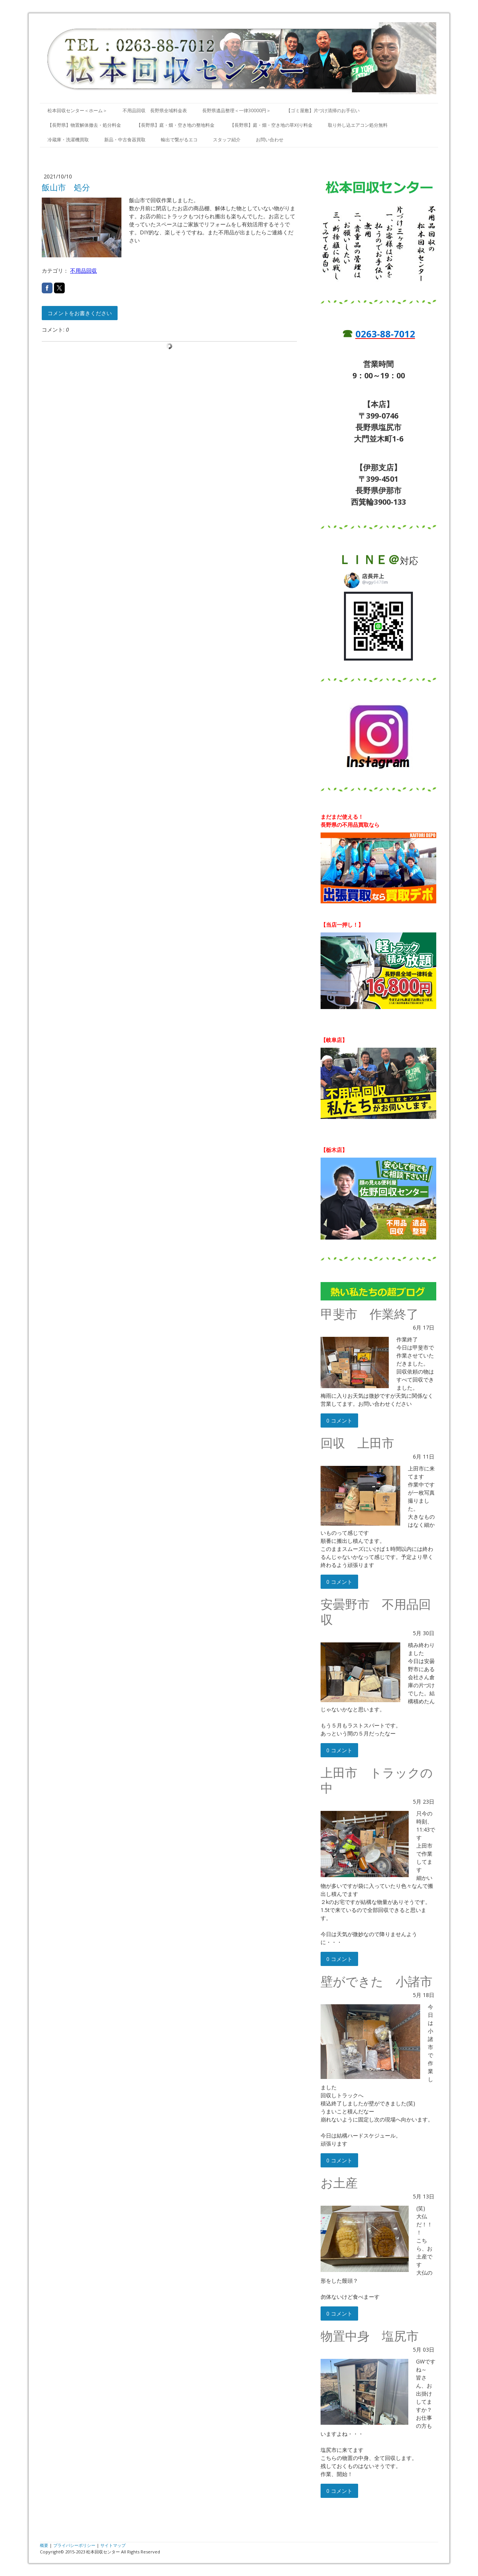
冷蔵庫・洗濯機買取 (68, 139)
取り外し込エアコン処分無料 (358, 125)
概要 (44, 2545)
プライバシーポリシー (74, 2545)
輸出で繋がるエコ (179, 139)
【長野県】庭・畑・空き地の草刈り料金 (271, 125)
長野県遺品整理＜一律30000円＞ (236, 110)
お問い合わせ (269, 139)
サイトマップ (113, 2545)
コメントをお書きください (79, 313)
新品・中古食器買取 (125, 139)
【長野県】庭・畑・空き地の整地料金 (175, 125)
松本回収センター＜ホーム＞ (77, 110)
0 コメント (339, 1420)
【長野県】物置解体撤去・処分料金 (84, 125)
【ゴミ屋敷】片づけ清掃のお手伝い (323, 110)
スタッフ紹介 (227, 139)
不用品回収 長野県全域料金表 (155, 110)
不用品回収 (83, 270)
